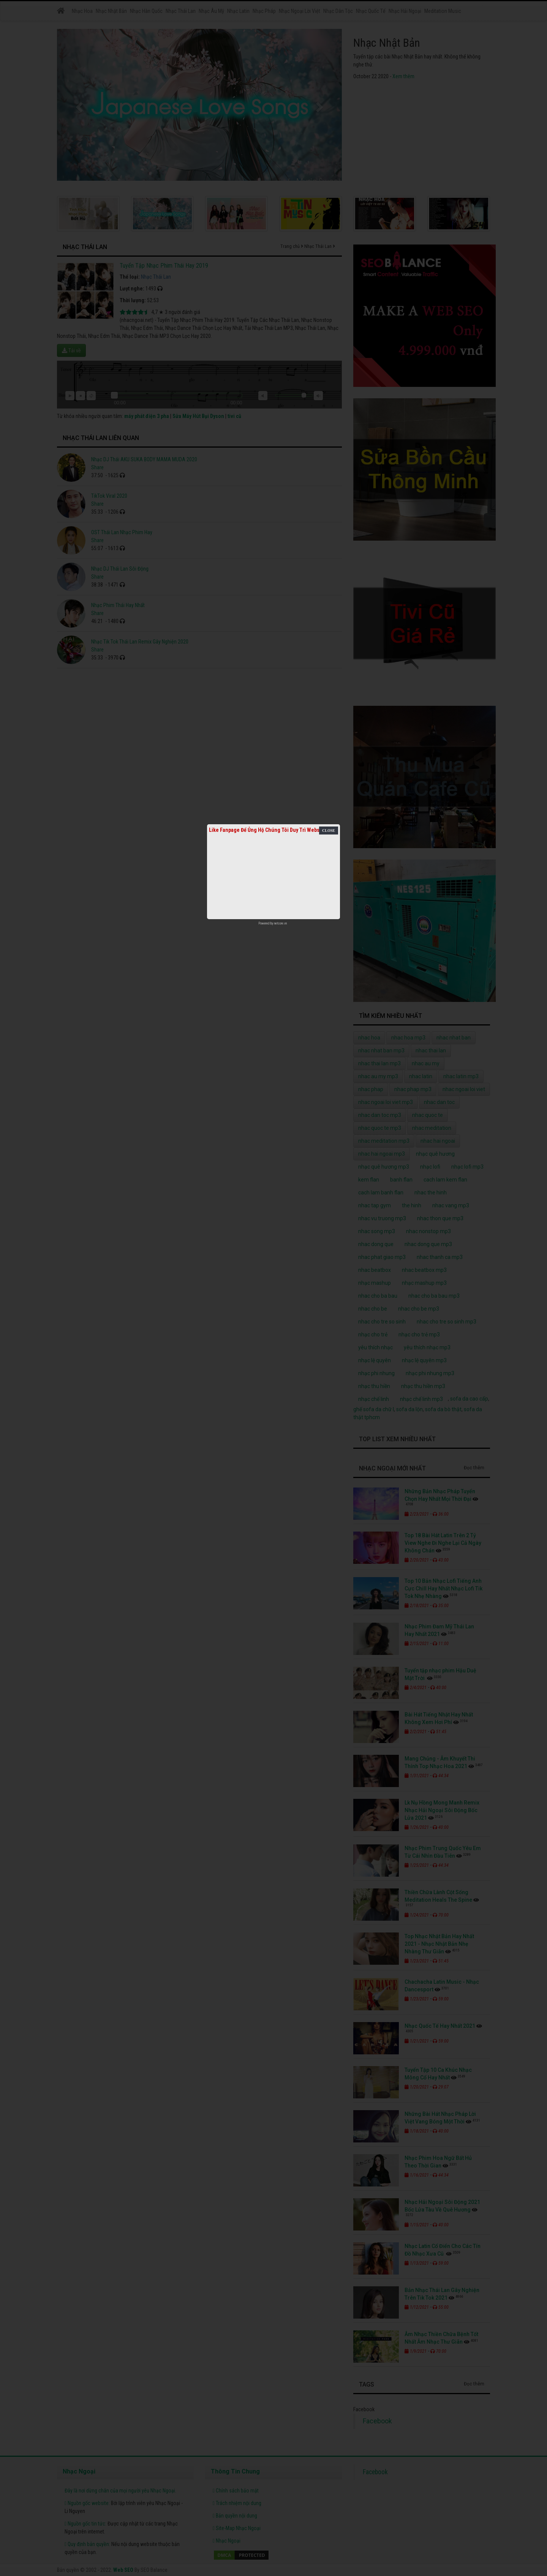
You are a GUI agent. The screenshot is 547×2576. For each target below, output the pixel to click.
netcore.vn (280, 923)
